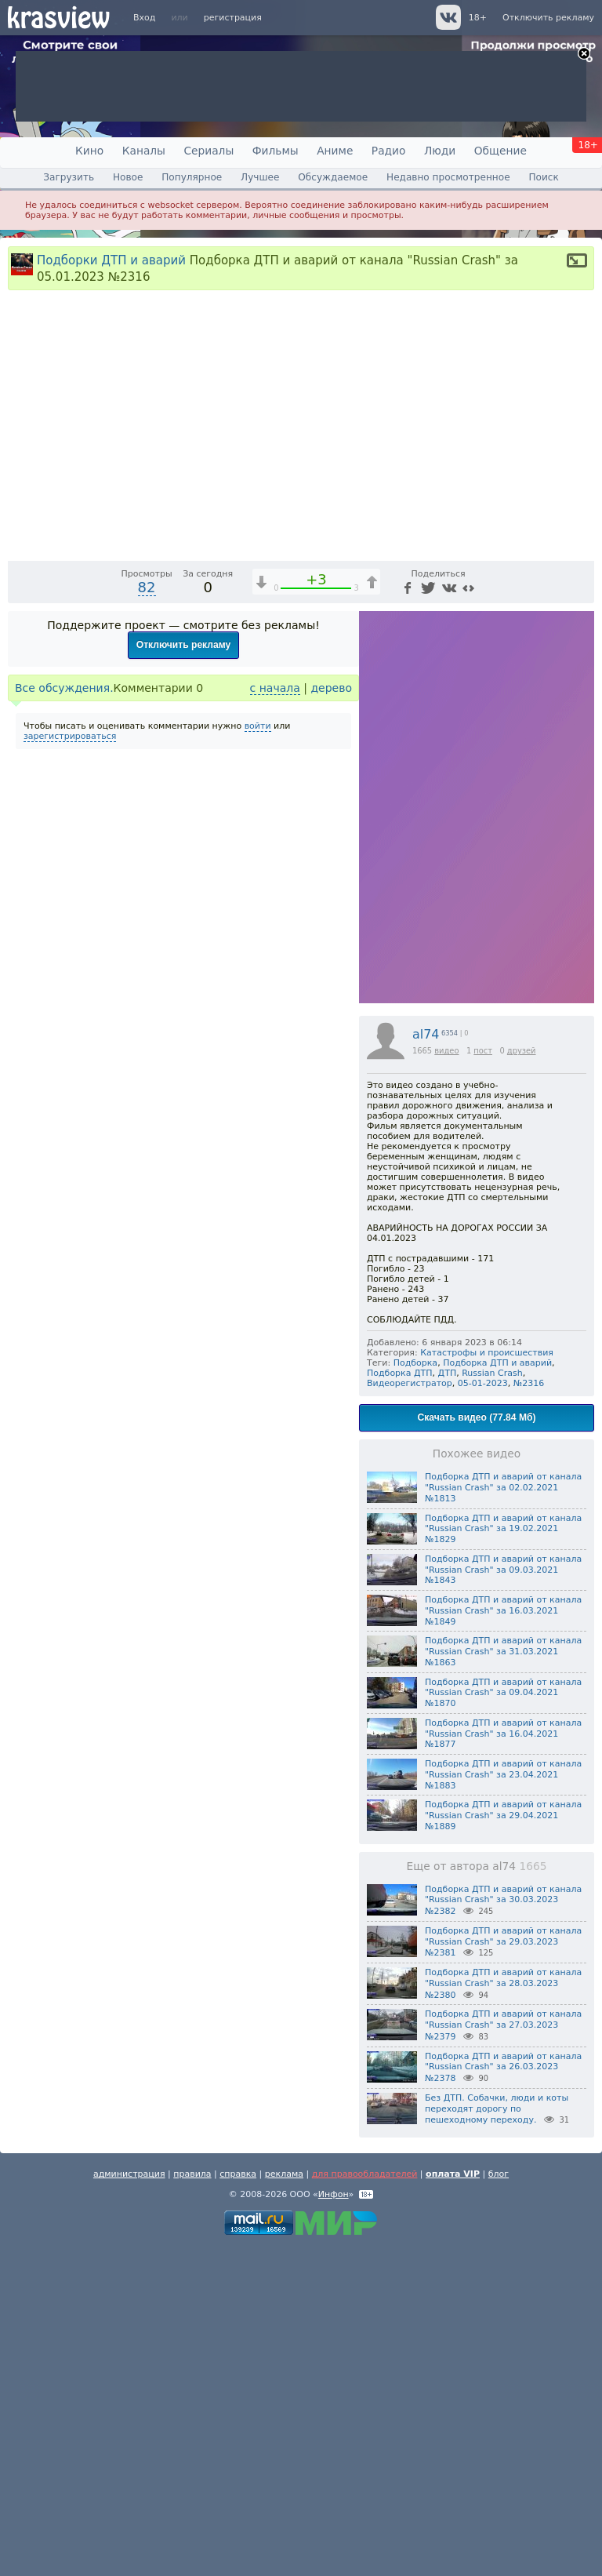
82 (147, 916)
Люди (439, 150)
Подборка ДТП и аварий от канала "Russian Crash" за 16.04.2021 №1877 (503, 2063)
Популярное (191, 177)
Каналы (143, 150)
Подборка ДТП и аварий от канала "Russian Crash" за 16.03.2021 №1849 (503, 1939)
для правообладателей (365, 2503)
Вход (144, 18)
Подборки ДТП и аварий (111, 260)
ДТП (447, 1702)
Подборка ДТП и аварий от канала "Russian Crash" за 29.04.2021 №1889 (503, 2144)
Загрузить (68, 177)
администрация (129, 2503)
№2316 (528, 1712)
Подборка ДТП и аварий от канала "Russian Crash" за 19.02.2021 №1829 (503, 1858)
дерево (331, 1016)
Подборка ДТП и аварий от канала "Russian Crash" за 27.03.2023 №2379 (503, 2354)
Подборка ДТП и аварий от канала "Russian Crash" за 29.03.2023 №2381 (503, 2270)
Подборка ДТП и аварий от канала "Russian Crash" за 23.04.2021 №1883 (503, 2103)
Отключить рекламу (548, 18)
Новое (128, 177)
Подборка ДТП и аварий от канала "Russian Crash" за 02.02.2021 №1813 (503, 1816)
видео (446, 1379)
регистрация (233, 18)
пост (482, 1379)
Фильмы (275, 150)
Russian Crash (492, 1702)
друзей (521, 1379)
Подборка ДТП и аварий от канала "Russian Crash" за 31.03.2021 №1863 (503, 1980)
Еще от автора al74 (477, 2195)
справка (237, 2503)
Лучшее (260, 177)
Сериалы (208, 150)
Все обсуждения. (64, 1016)
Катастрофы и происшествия (486, 1681)
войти (258, 1055)
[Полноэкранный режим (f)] (580, 875)
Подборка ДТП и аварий (497, 1691)
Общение (500, 150)
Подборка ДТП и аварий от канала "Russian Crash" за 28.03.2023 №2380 (503, 2312)
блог (498, 2503)
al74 (425, 1362)
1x (481, 875)
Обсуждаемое (333, 177)
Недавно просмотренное (448, 177)
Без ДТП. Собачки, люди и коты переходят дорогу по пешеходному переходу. (496, 2437)
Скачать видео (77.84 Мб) (477, 1746)
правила (192, 2503)
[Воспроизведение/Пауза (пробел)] (20, 875)
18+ (478, 18)
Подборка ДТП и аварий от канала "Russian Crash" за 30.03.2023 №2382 (503, 2229)
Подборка (415, 1691)
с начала (275, 1016)
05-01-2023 (483, 1712)
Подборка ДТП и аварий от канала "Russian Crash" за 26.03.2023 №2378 (503, 2396)
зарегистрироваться (70, 1065)
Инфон (333, 2523)
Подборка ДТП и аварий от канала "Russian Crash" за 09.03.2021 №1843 (503, 1899)
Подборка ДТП (400, 1702)
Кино (89, 150)
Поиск (543, 177)
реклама (284, 2503)
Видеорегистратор (409, 1712)
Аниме (335, 150)
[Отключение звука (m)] (508, 875)
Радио (389, 150)
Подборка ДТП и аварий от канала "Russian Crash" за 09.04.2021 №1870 (503, 2022)
